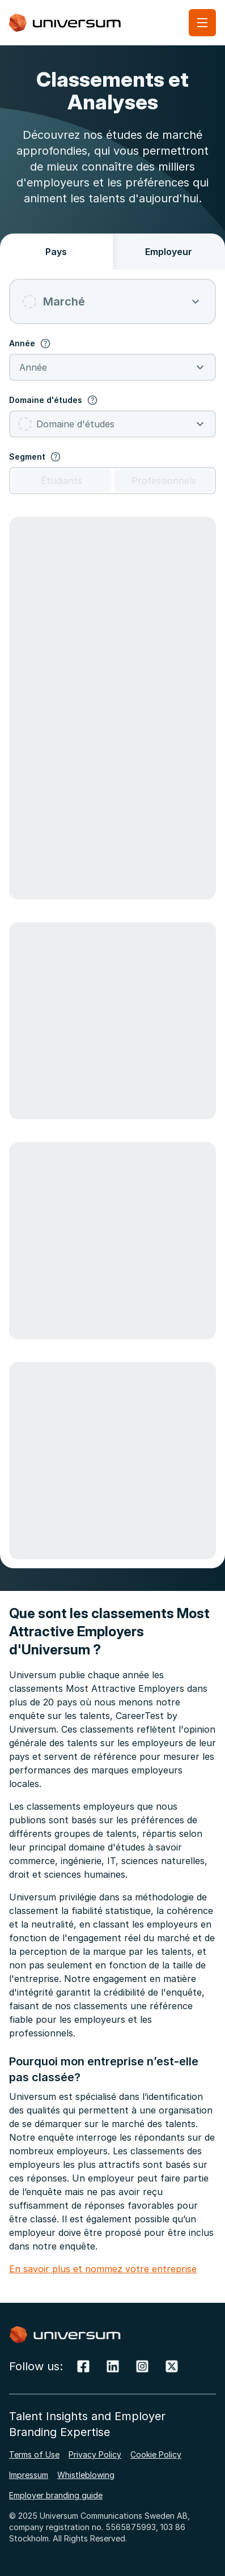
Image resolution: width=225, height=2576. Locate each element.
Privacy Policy (95, 2454)
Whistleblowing (85, 2475)
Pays (56, 251)
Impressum (28, 2475)
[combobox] (112, 301)
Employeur (168, 251)
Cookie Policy (155, 2454)
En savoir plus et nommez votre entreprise (103, 2268)
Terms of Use (34, 2454)
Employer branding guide (56, 2495)
